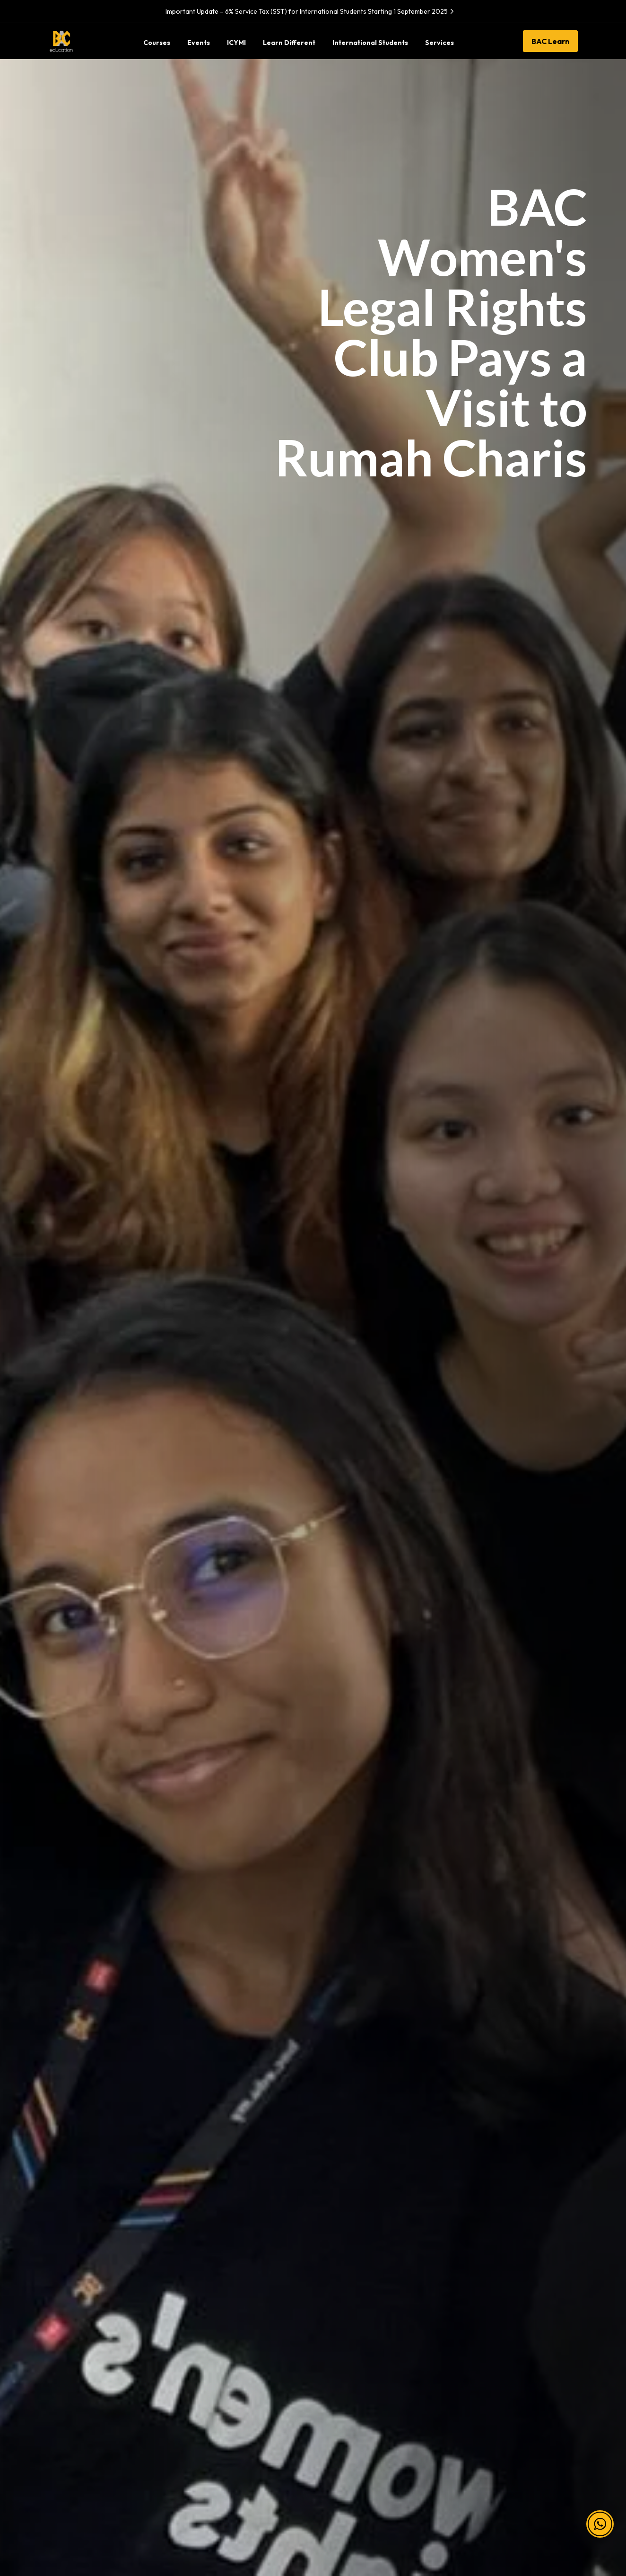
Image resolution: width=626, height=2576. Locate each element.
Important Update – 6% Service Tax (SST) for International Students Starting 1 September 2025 (310, 11)
